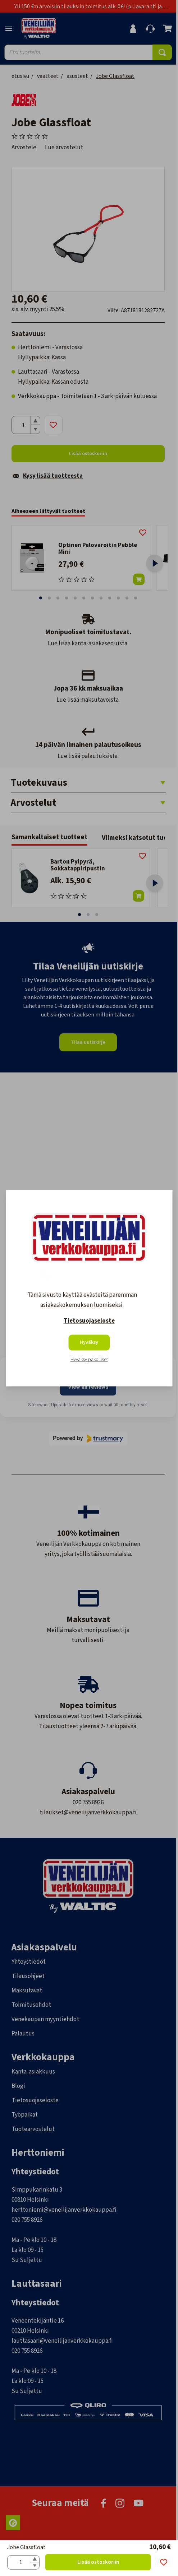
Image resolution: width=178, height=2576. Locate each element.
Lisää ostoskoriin (98, 2562)
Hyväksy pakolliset (89, 1359)
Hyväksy (89, 1342)
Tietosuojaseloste (89, 1321)
